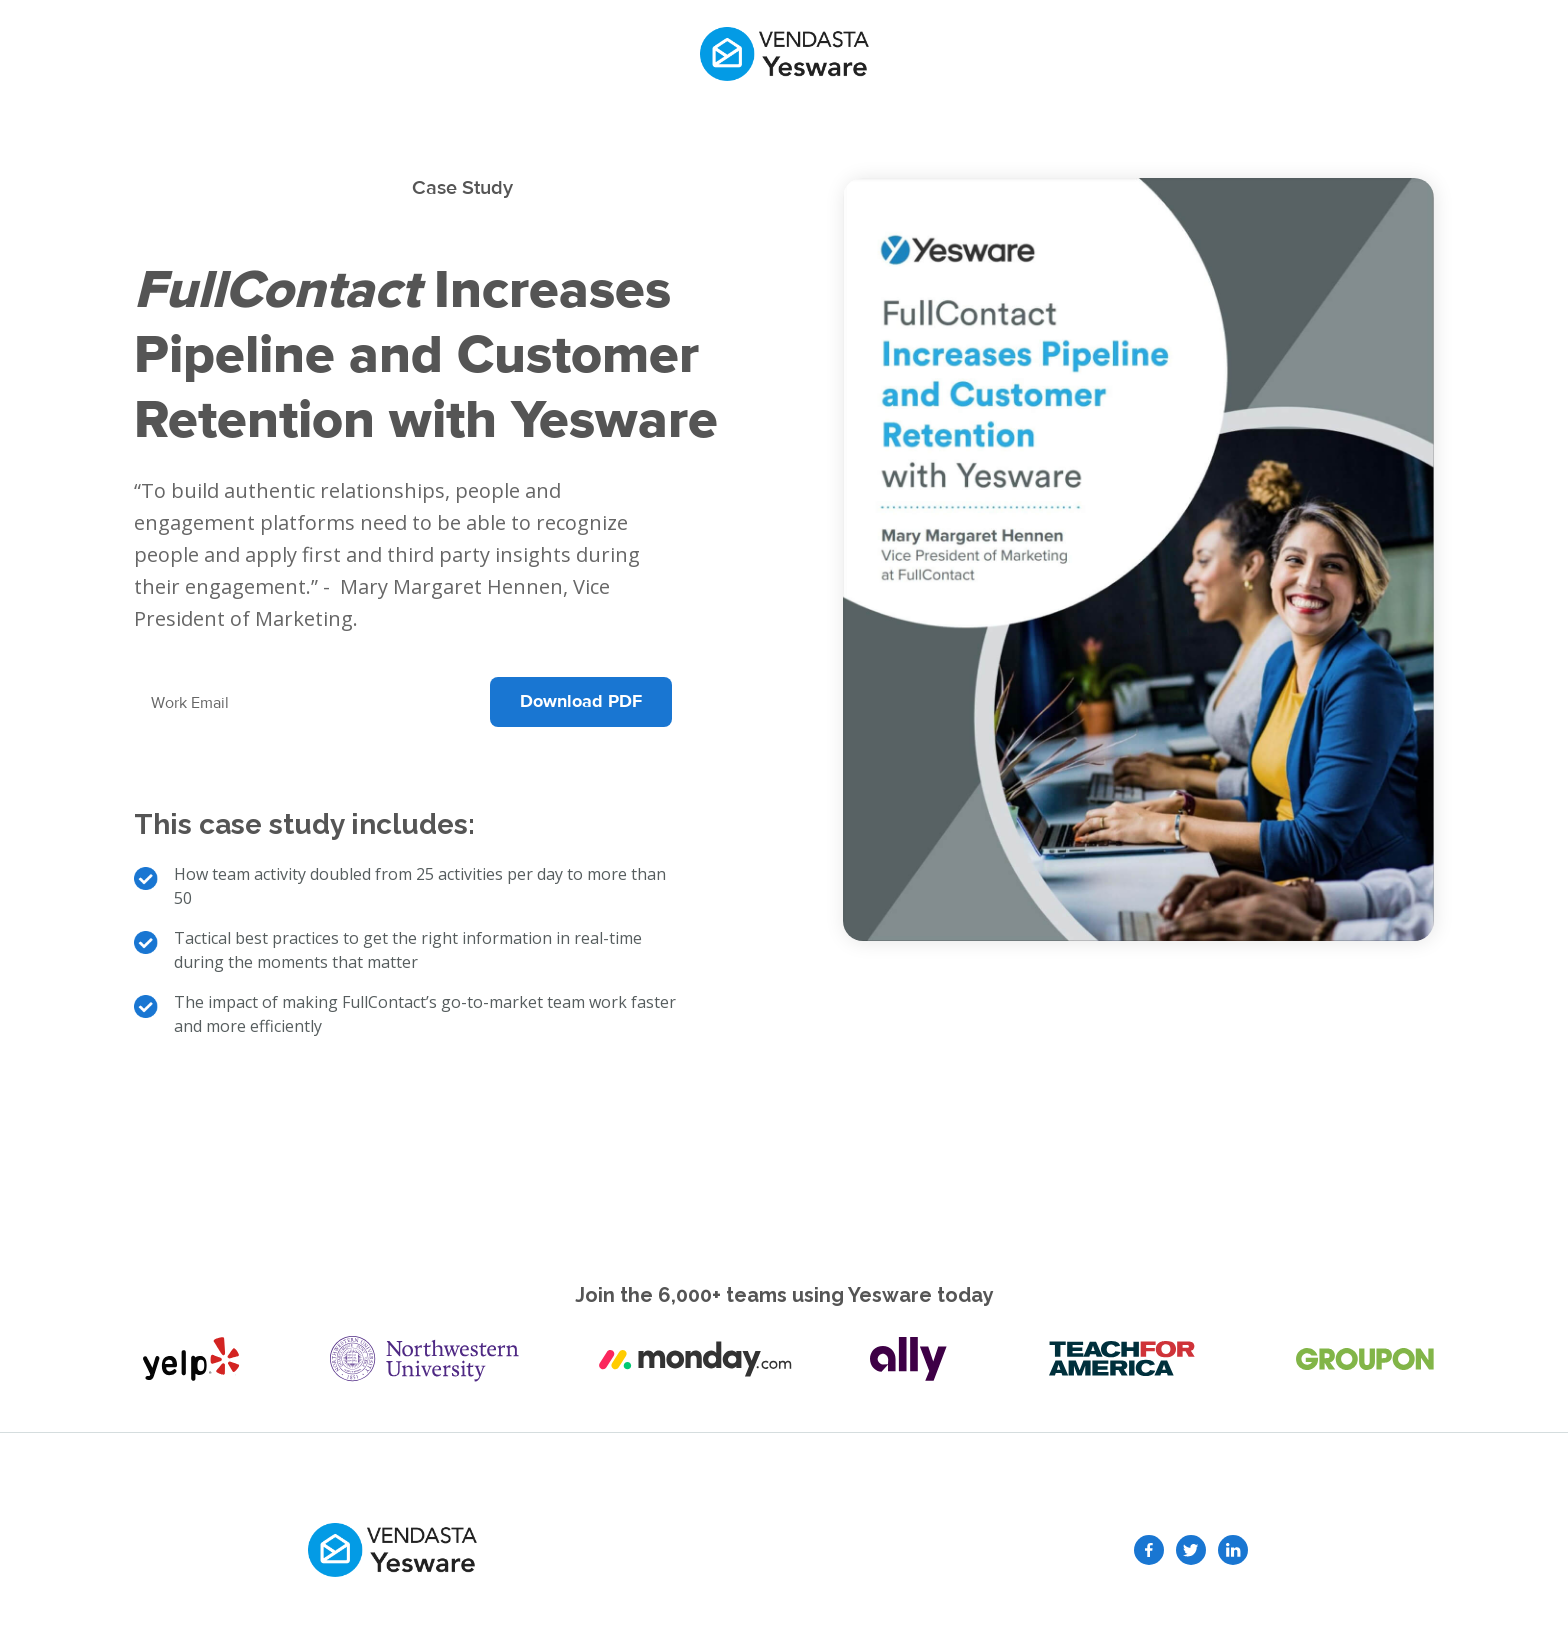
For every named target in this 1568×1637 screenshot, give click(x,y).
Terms (986, 1550)
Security (754, 1550)
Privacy (907, 1550)
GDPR (833, 1550)
